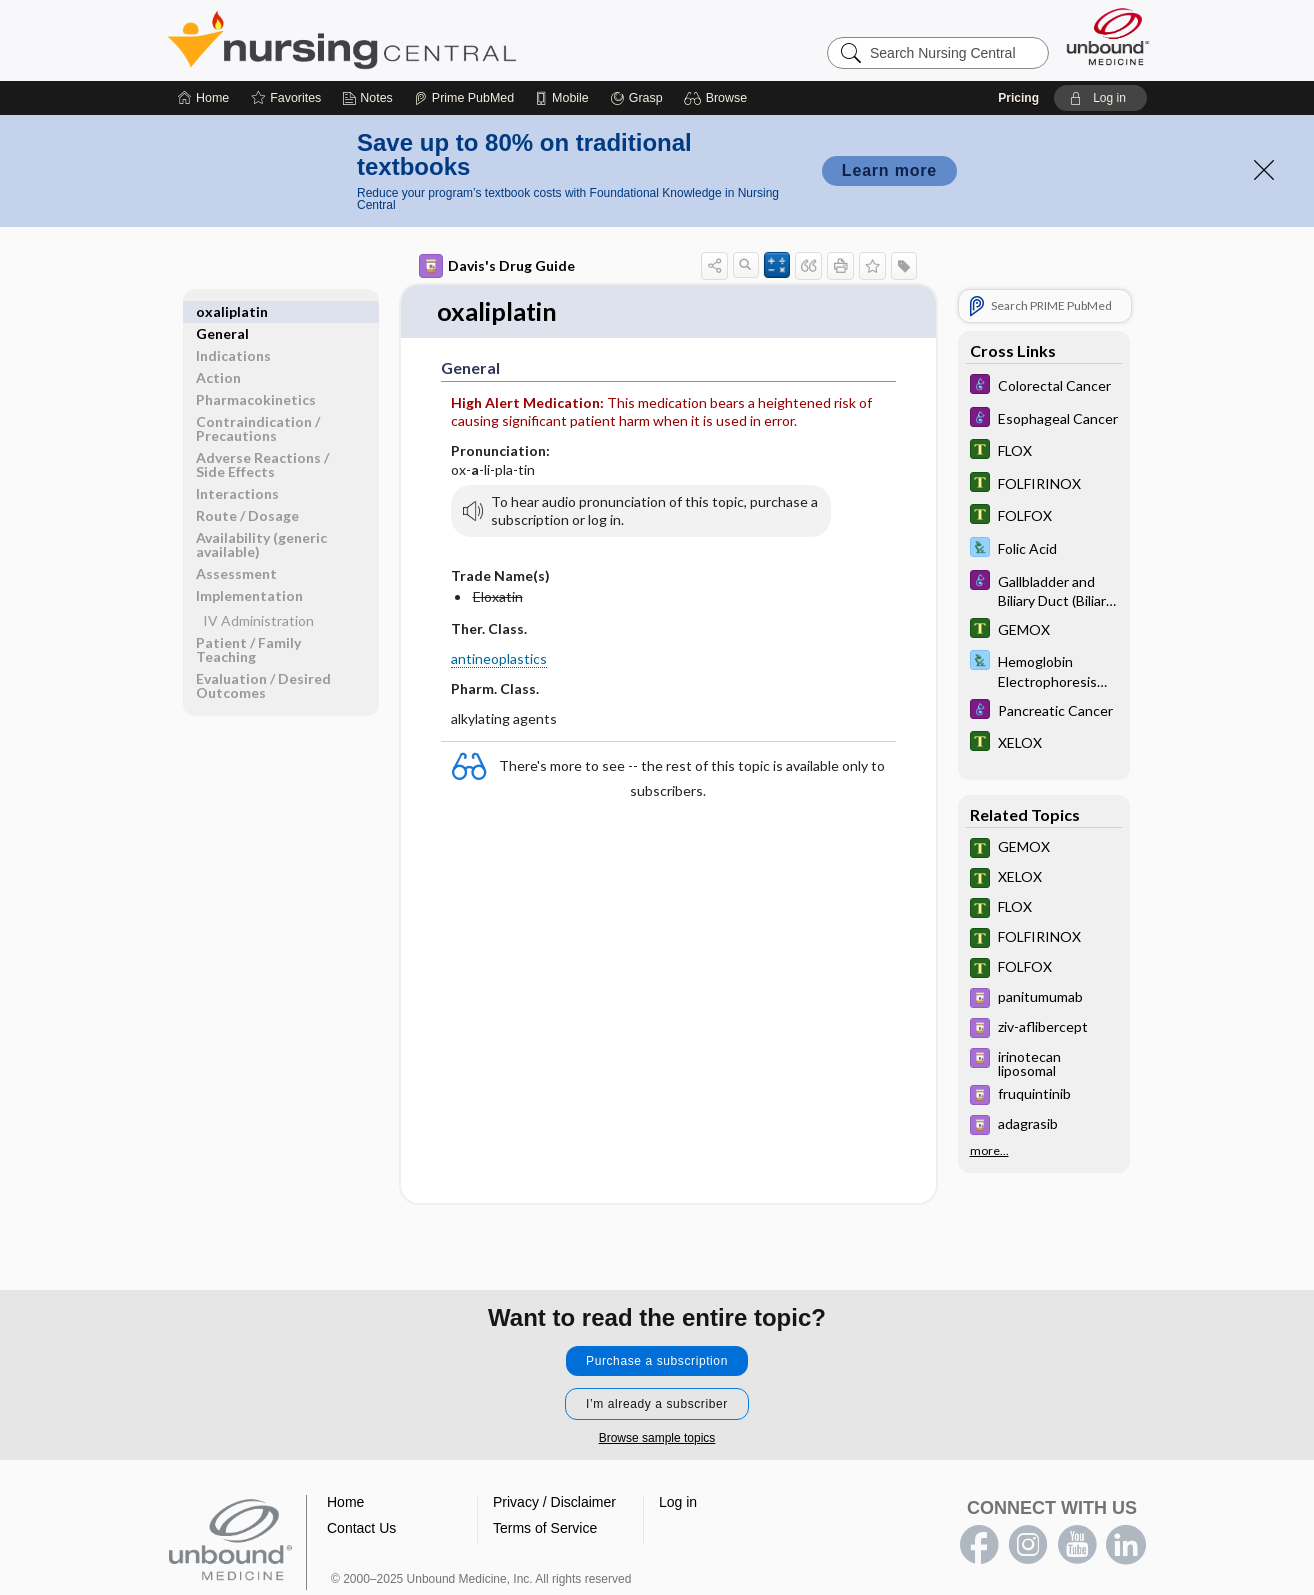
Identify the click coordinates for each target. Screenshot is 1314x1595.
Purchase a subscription (657, 1361)
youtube (1077, 1545)
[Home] (203, 98)
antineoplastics (499, 658)
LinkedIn (1126, 1545)
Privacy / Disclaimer (554, 1502)
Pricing (1018, 98)
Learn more (889, 170)
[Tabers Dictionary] (1044, 451)
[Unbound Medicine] (1108, 36)
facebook (979, 1545)
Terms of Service (545, 1528)
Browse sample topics (657, 1438)
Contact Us (361, 1528)
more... (989, 1151)
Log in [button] (678, 1502)
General (222, 311)
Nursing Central (417, 40)
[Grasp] (636, 98)
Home (345, 1502)
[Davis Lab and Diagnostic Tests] (1044, 549)
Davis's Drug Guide (497, 266)
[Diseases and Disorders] (1044, 386)
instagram (1028, 1545)
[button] (718, 98)
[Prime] (464, 98)
